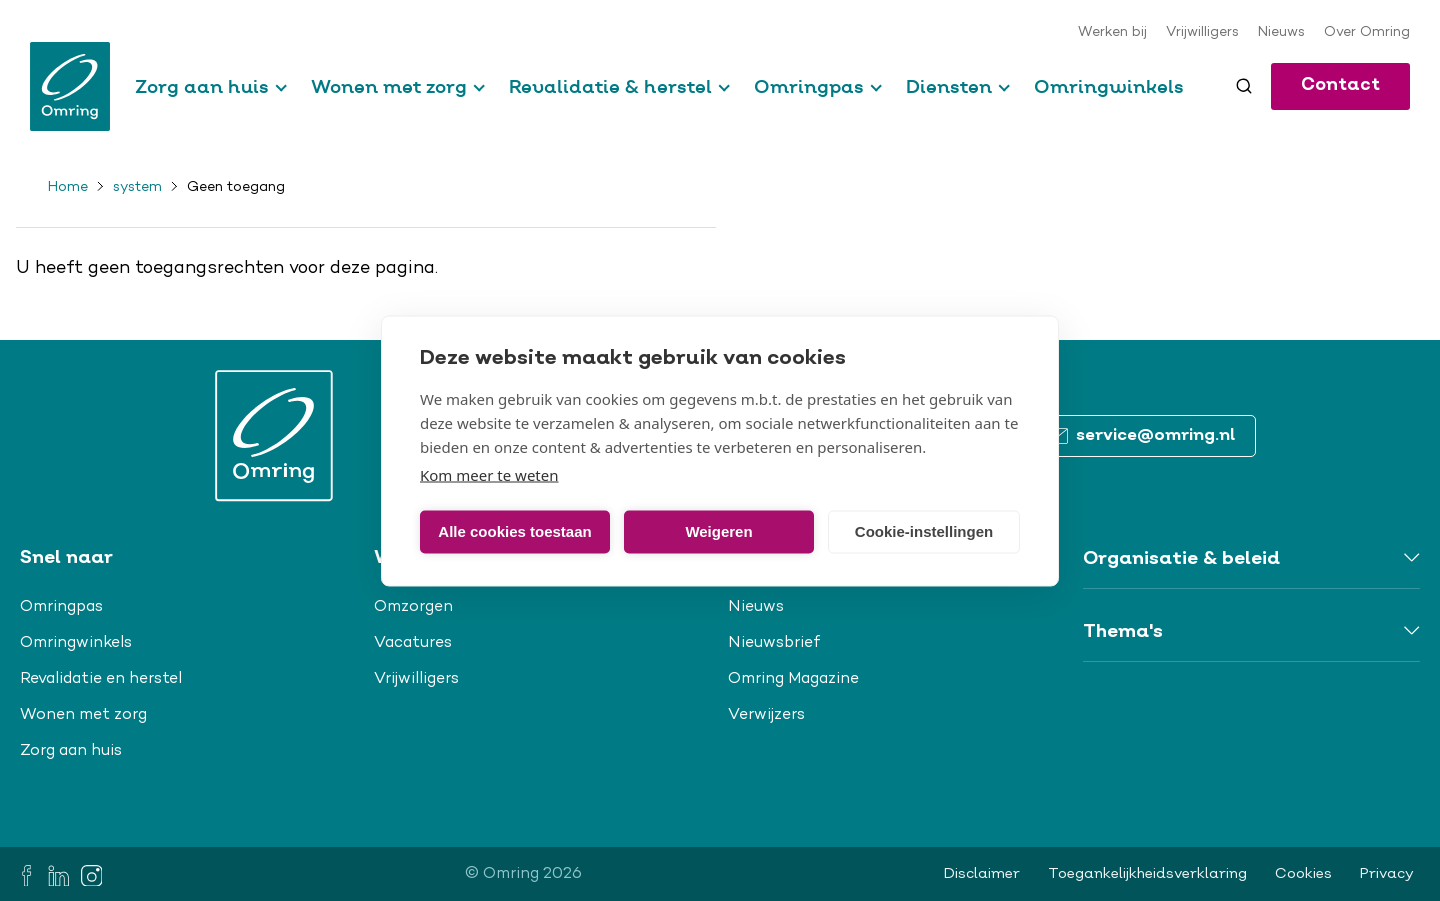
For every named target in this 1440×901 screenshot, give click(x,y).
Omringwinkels (1109, 86)
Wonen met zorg (389, 86)
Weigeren (718, 531)
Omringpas (809, 86)
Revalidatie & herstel (610, 86)
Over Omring (1367, 33)
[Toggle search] (1244, 86)
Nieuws (1281, 33)
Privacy (1387, 874)
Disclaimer (982, 874)
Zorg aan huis (202, 86)
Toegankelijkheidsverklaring (1147, 874)
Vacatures (413, 643)
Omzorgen (413, 607)
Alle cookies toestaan (514, 531)
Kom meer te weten (489, 474)
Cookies (1303, 874)
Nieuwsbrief (774, 643)
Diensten (949, 86)
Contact (1340, 85)
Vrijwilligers (1202, 33)
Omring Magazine (793, 679)
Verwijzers (766, 715)
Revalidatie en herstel (101, 679)
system (137, 188)
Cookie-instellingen (924, 531)
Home (68, 188)
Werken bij (1112, 33)
